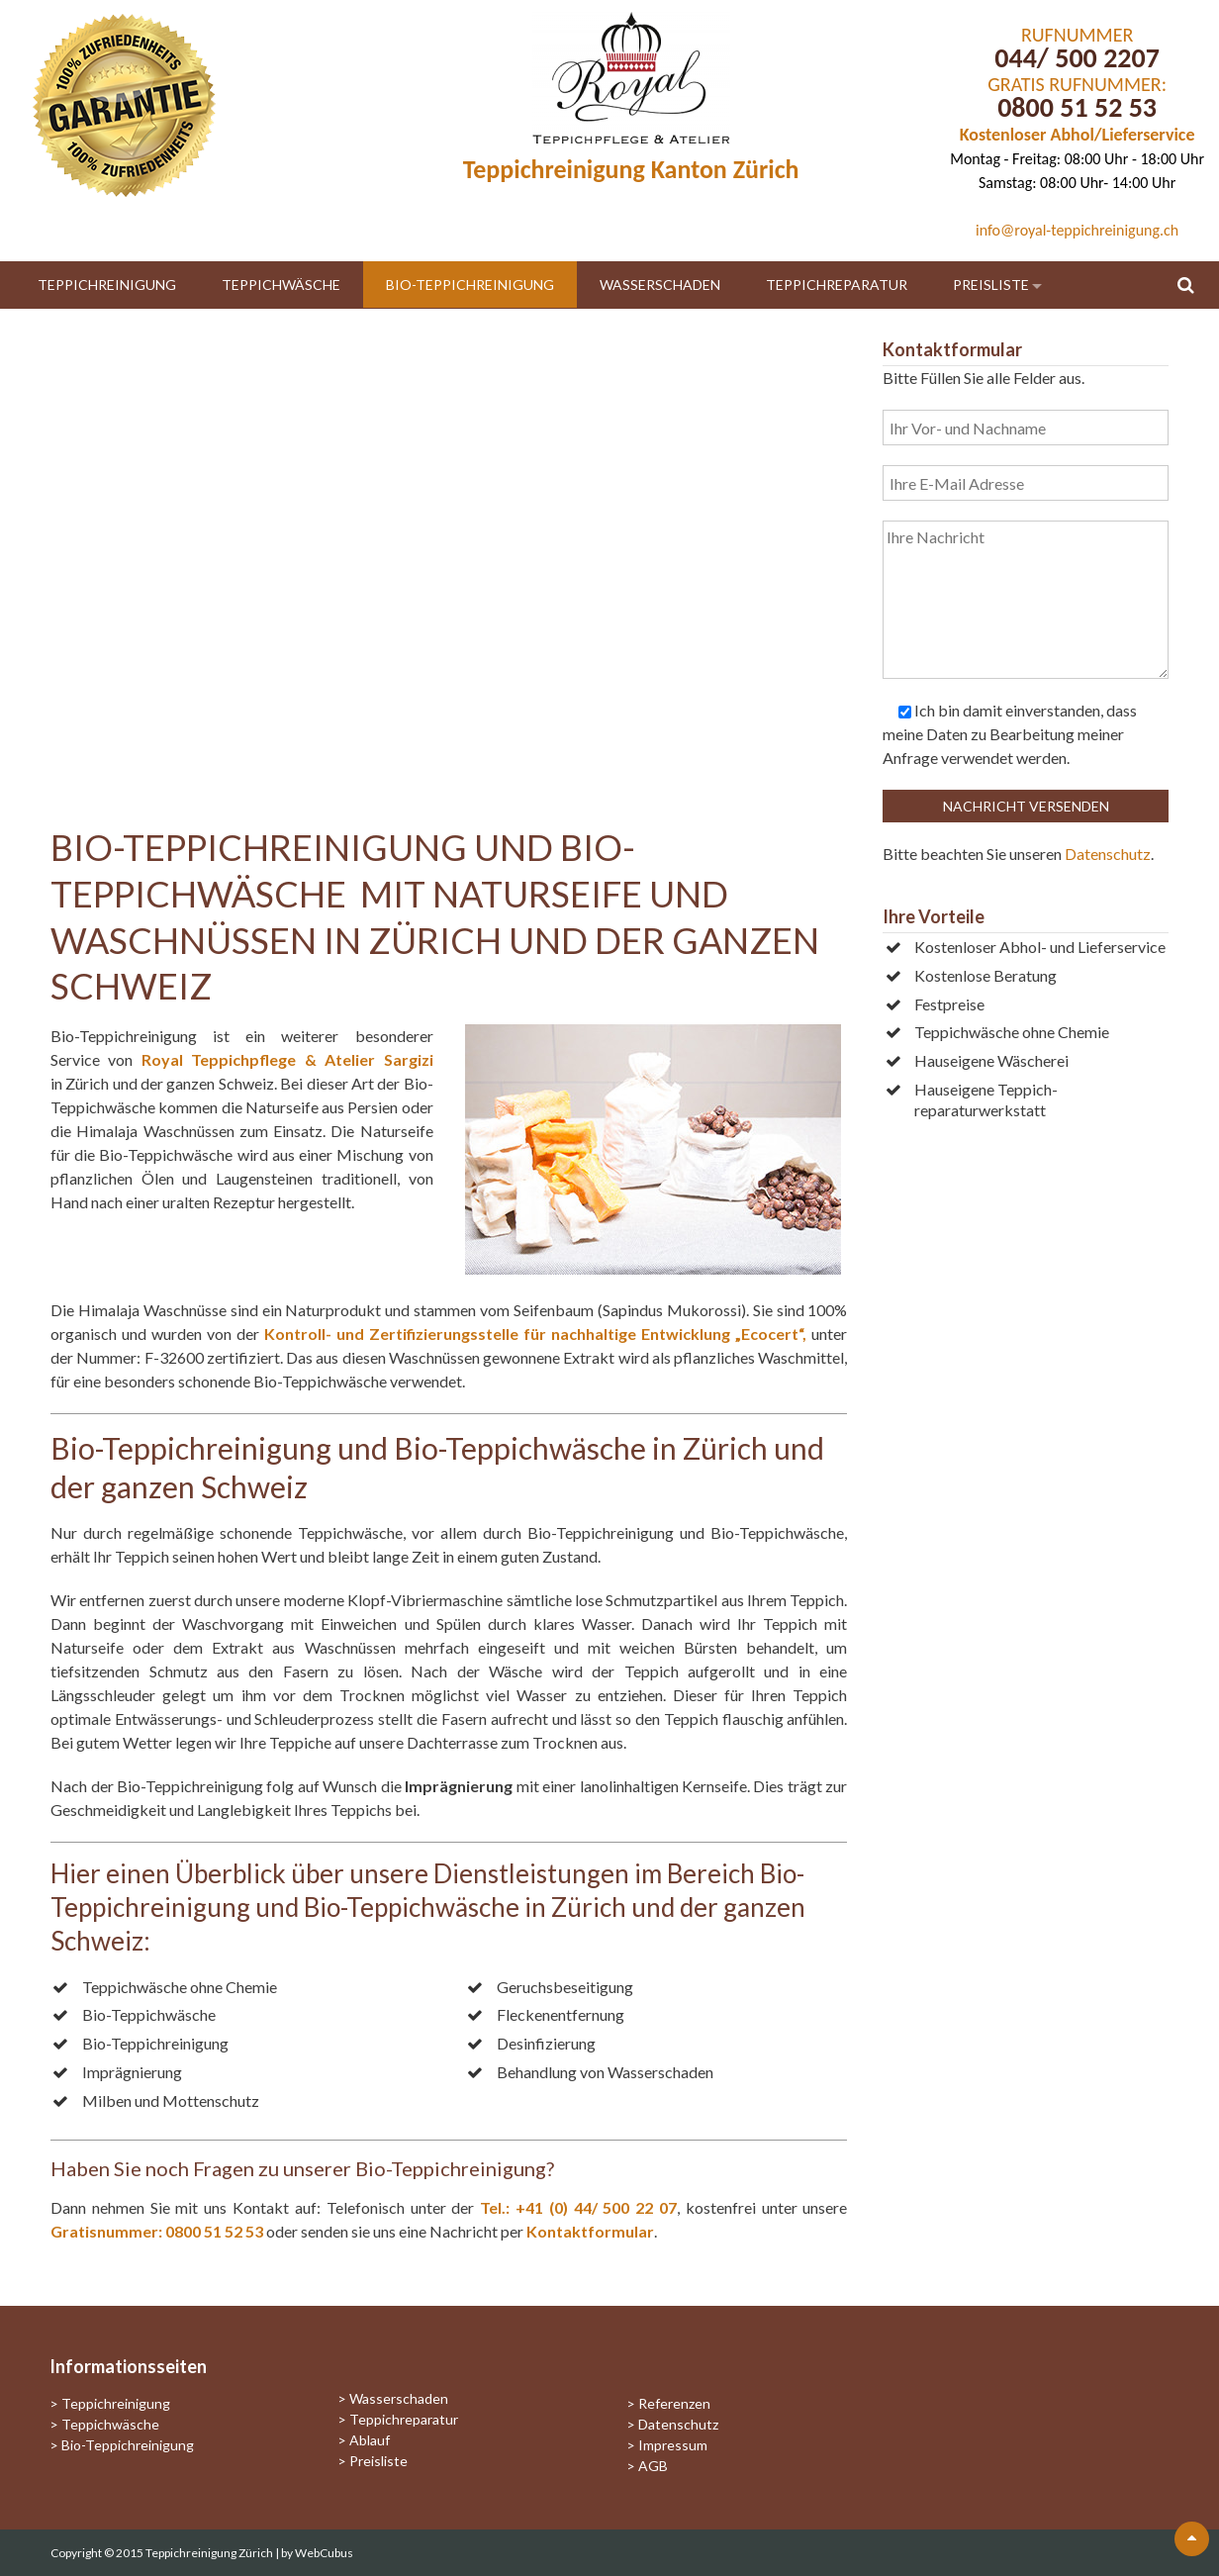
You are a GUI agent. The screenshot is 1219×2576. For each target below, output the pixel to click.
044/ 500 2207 (1077, 58)
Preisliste (991, 284)
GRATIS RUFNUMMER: (1077, 84)
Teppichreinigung (107, 284)
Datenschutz (1108, 853)
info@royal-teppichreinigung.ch (1077, 230)
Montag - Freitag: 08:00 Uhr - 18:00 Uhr (1077, 158)
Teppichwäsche (281, 284)
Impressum (672, 2444)
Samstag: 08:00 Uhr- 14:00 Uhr (1077, 182)
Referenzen (674, 2403)
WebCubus (324, 2552)
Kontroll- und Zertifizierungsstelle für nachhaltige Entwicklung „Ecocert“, (535, 1333)
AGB (653, 2465)
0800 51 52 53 (1077, 107)
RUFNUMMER (1077, 35)
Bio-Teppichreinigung (470, 284)
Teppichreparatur (836, 284)
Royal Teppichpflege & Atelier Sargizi (287, 1059)
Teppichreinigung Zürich (210, 2552)
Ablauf (369, 2440)
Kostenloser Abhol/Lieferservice (1077, 134)
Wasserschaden (660, 284)
